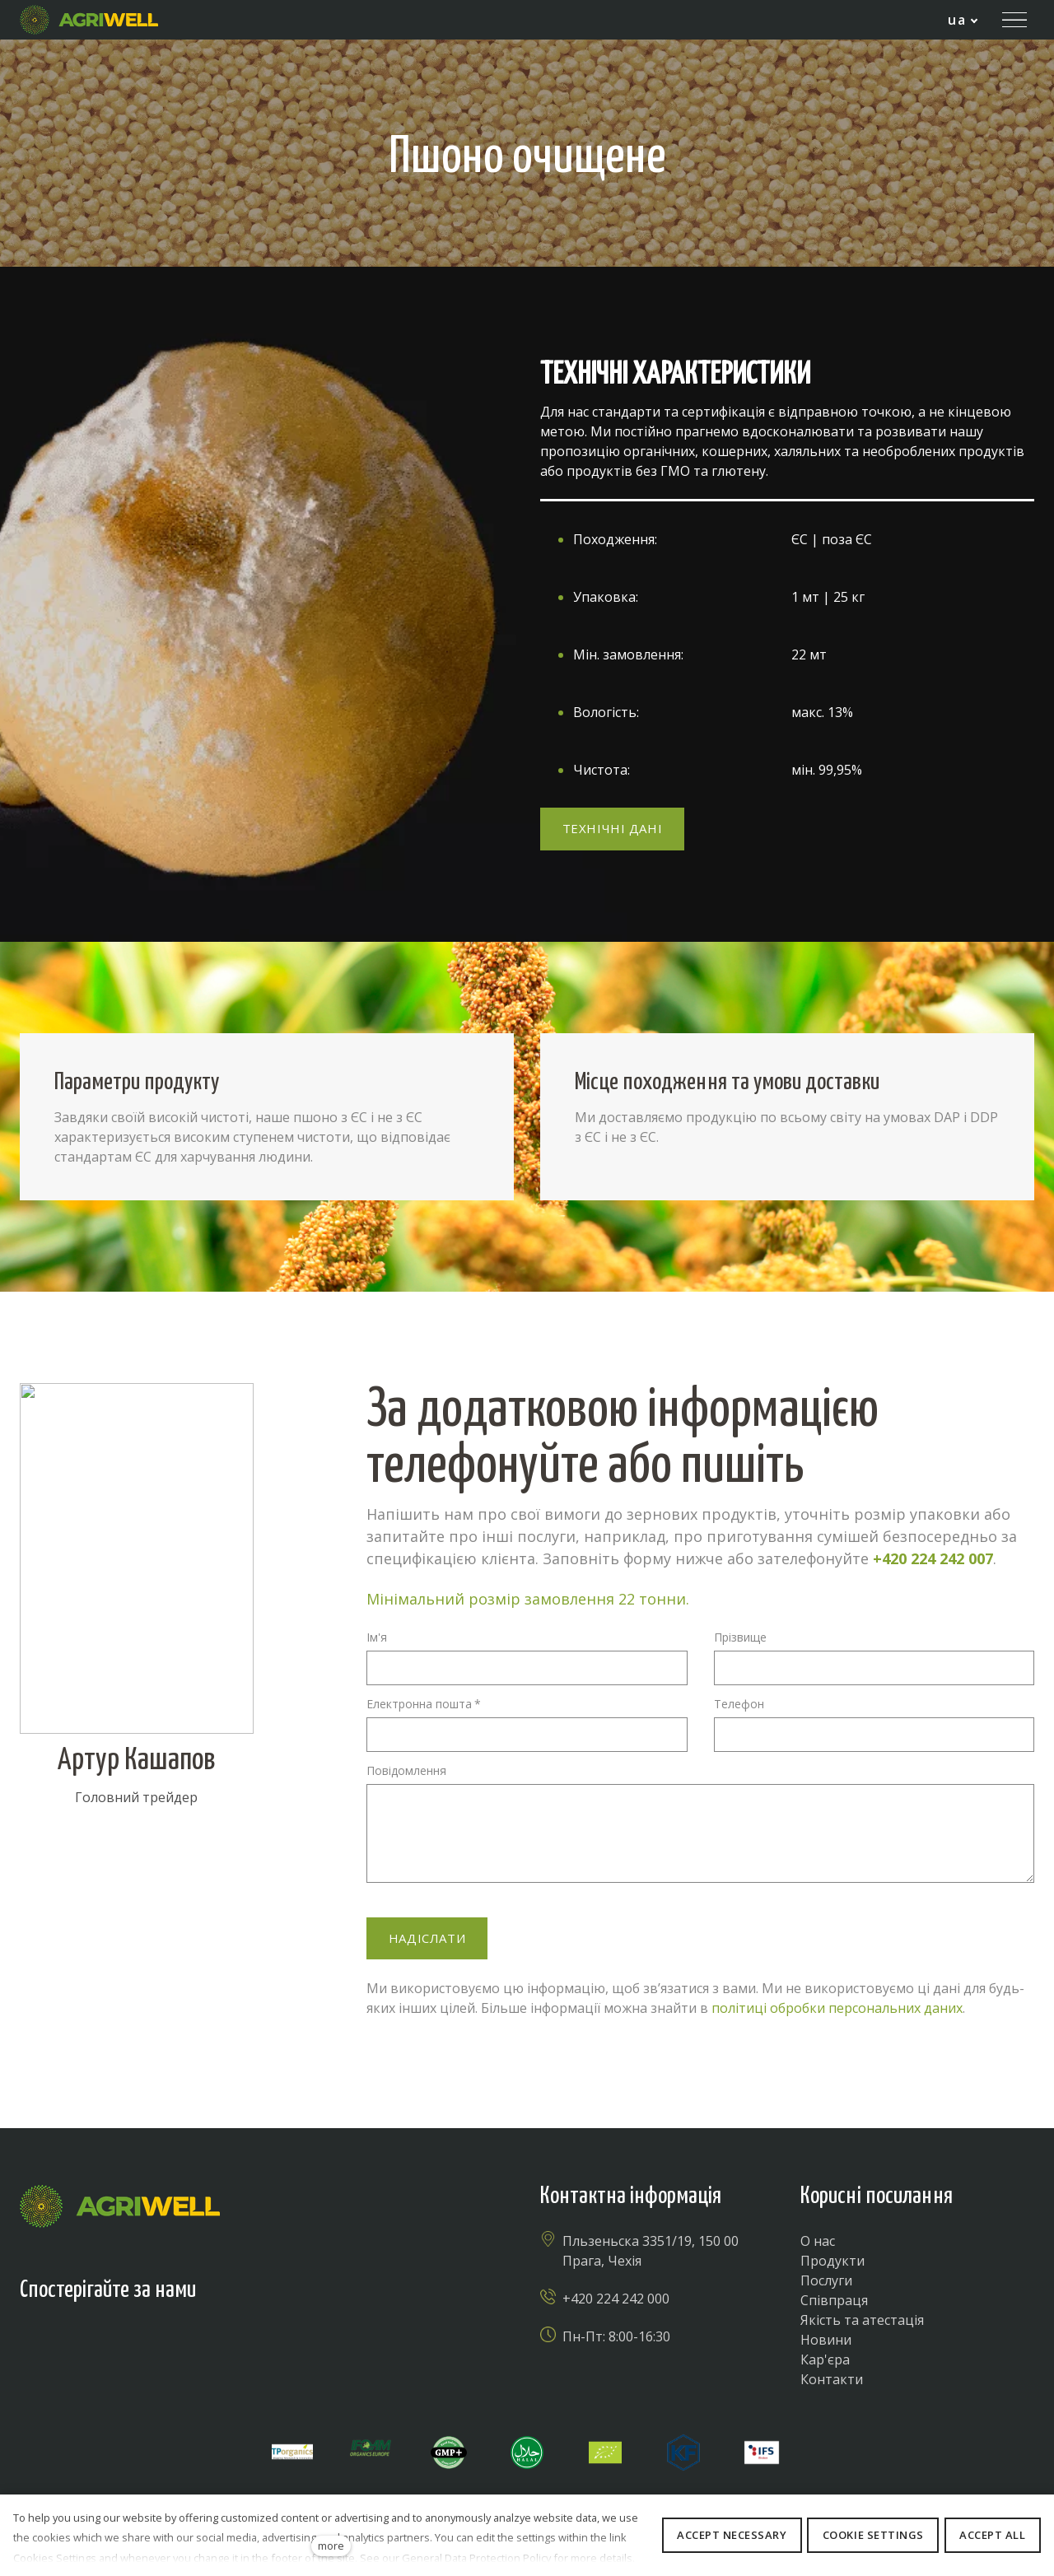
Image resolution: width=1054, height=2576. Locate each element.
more (331, 2545)
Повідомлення (406, 1770)
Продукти (832, 2261)
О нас (817, 2241)
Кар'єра (825, 2359)
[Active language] (963, 20)
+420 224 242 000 (615, 2299)
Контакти (831, 2379)
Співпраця (834, 2300)
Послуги (826, 2280)
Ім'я (376, 1637)
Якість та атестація (862, 2320)
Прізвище (740, 1637)
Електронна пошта (423, 1704)
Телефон (739, 1704)
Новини (825, 2340)
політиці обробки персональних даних (837, 2008)
